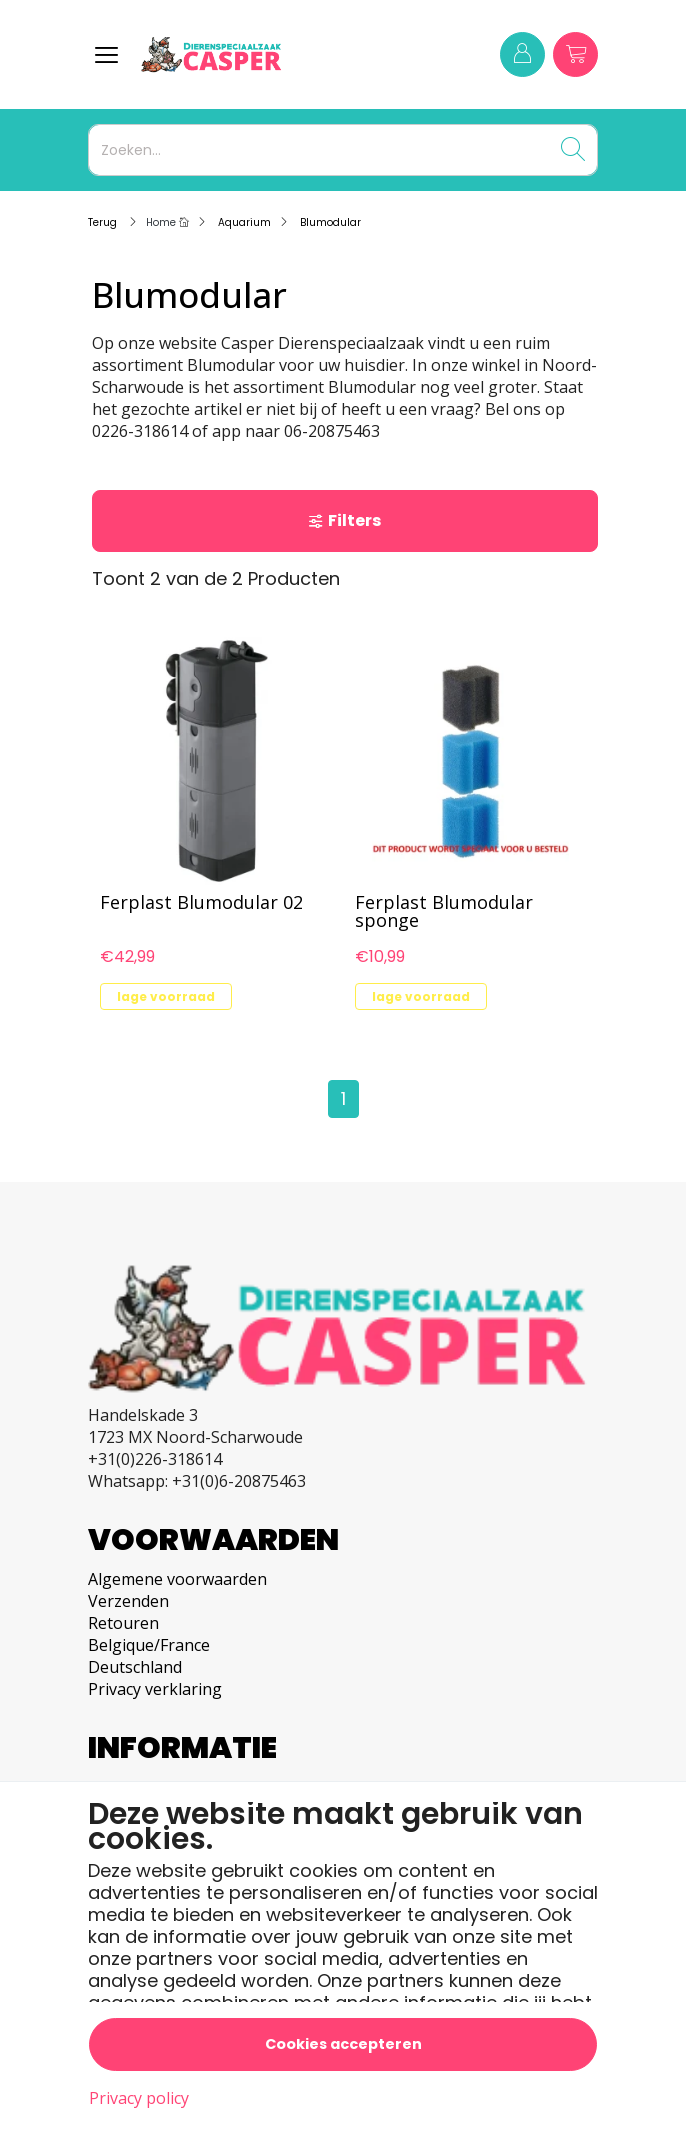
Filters (344, 520)
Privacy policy (139, 2098)
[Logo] (255, 54)
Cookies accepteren (343, 2044)
